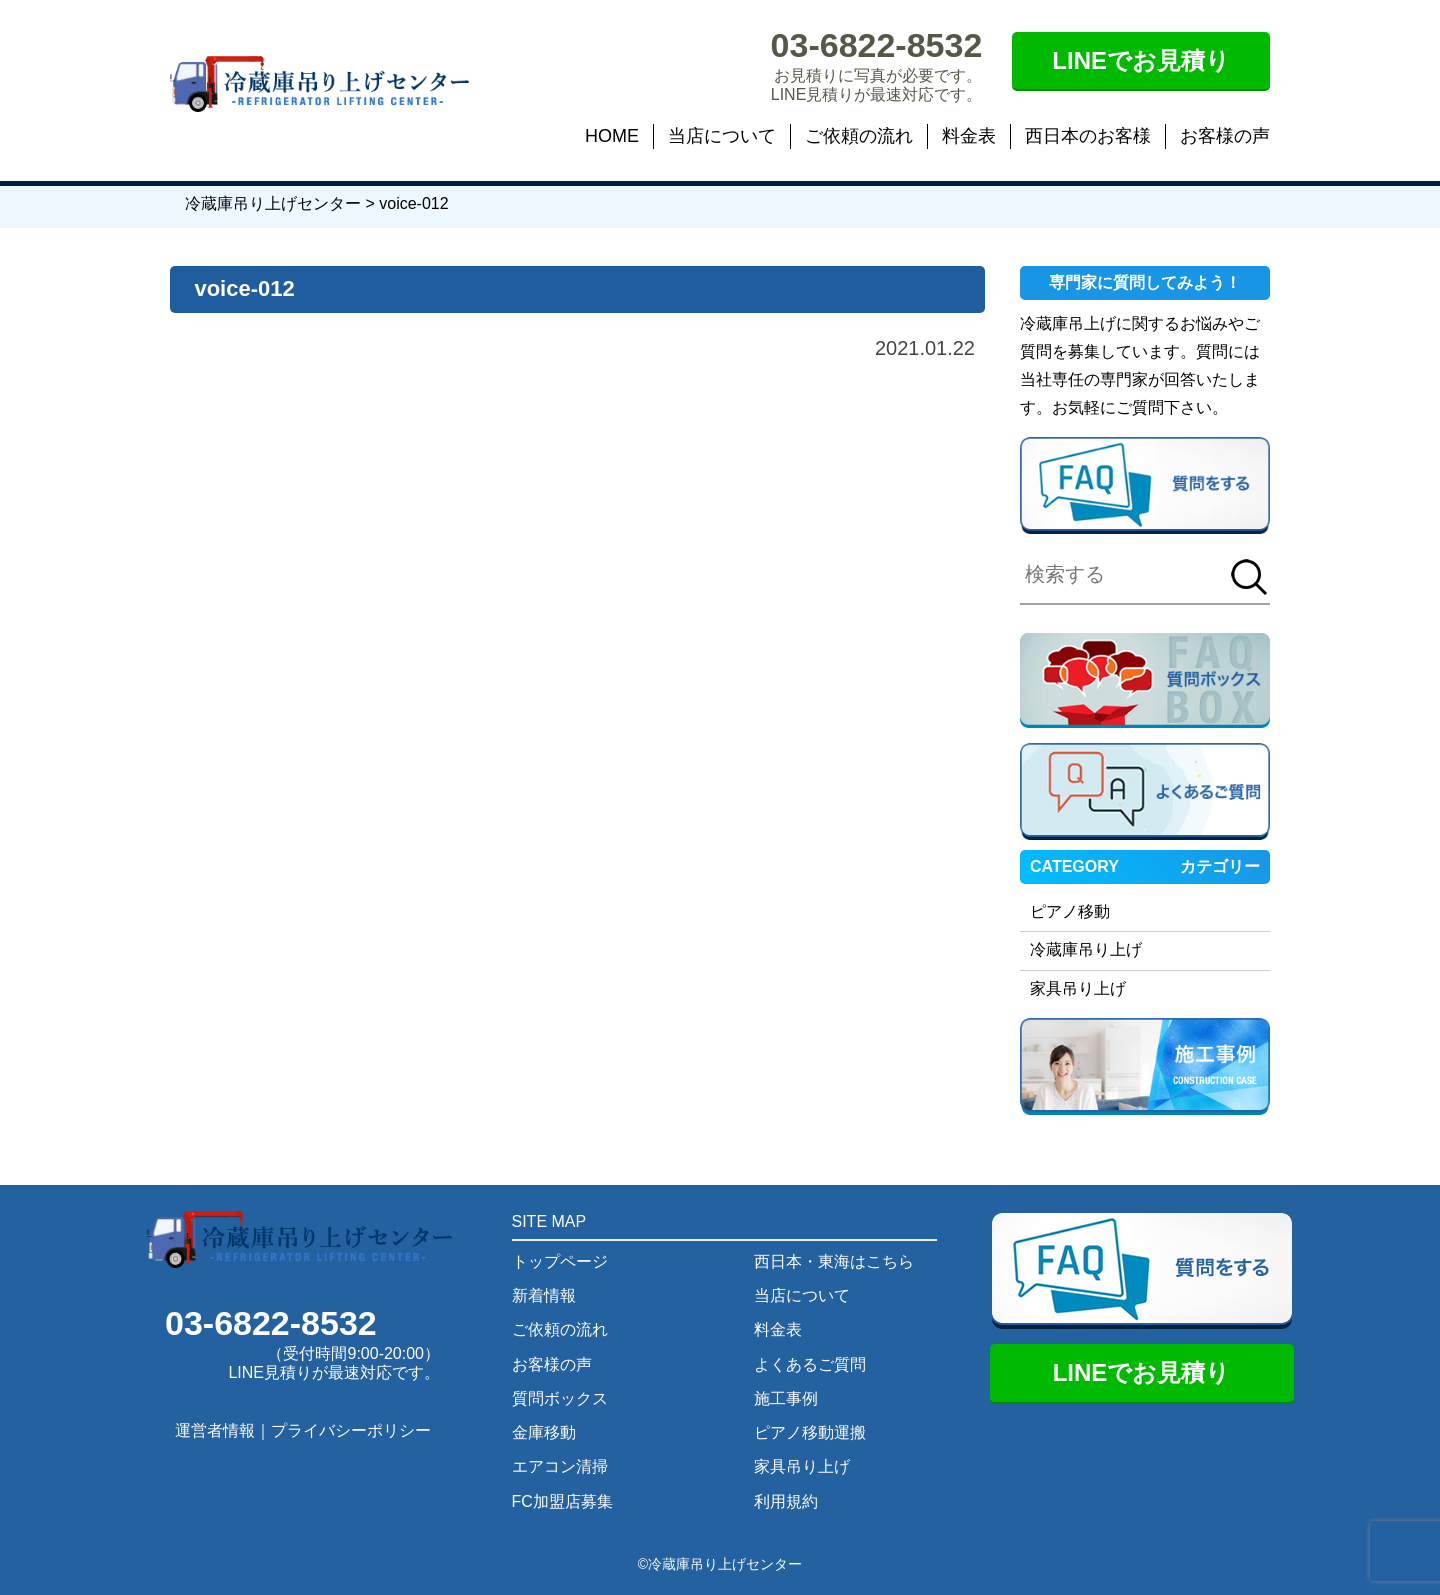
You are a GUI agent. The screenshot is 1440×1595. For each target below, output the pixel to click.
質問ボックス (560, 1398)
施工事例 (786, 1398)
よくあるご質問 (810, 1364)
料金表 (969, 136)
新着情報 (544, 1295)
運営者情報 (215, 1430)
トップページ (560, 1261)
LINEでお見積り (1141, 60)
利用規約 (786, 1501)
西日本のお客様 (1088, 136)
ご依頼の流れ (859, 136)
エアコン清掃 (560, 1466)
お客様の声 (1225, 136)
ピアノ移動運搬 (810, 1432)
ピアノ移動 (1070, 911)
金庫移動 (544, 1432)
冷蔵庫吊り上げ (1086, 949)
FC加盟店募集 (562, 1501)
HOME (612, 136)
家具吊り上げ (1078, 988)
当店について (722, 136)
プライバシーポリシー (351, 1430)
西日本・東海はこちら (834, 1261)
